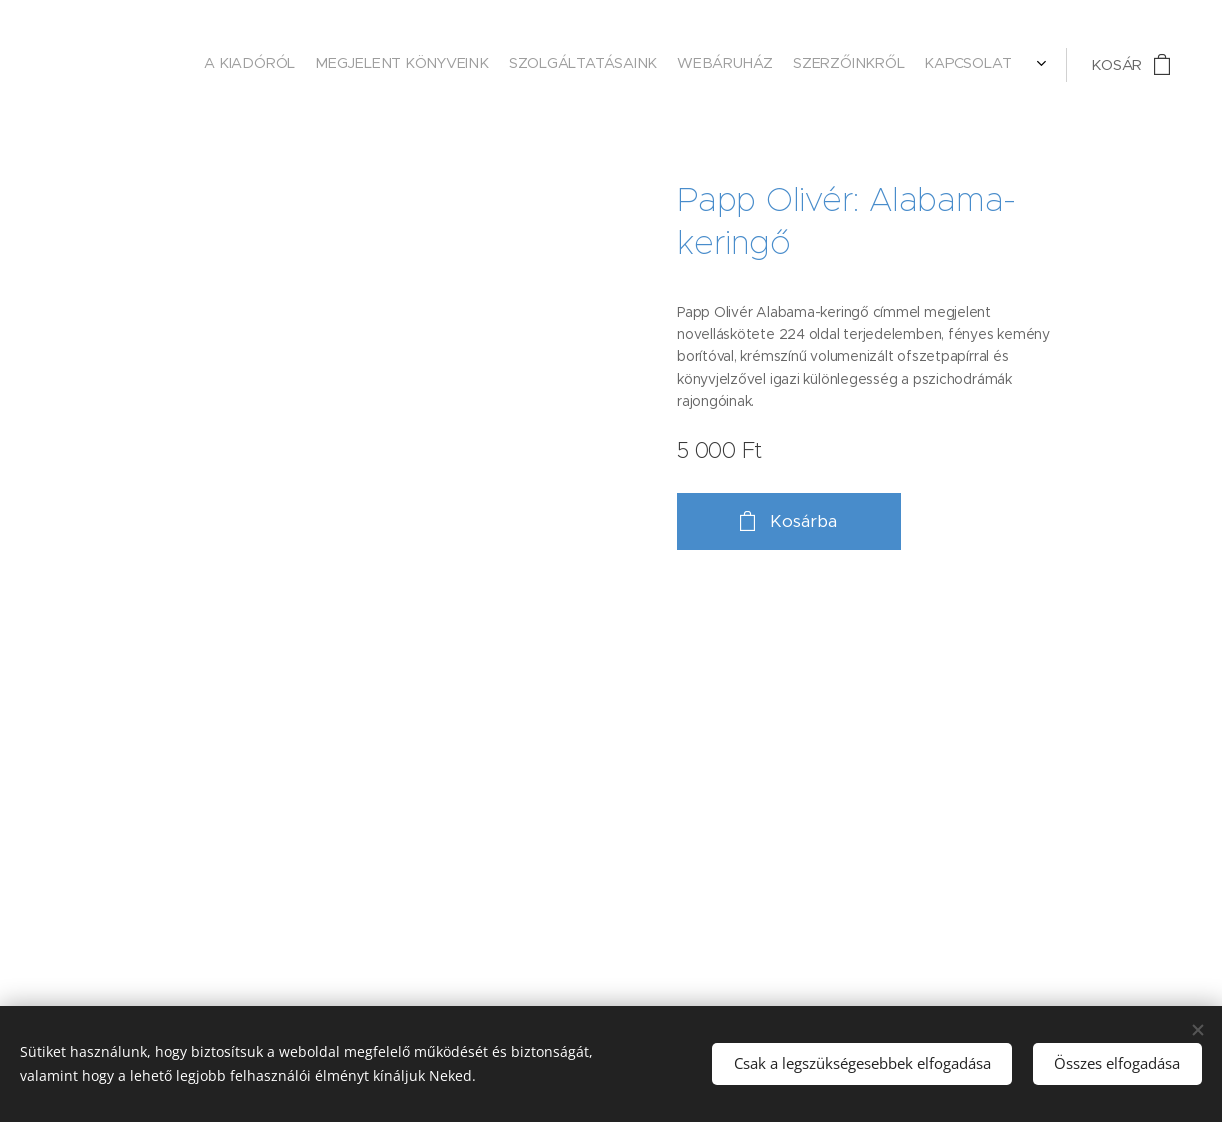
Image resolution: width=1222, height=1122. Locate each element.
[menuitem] (888, 65)
